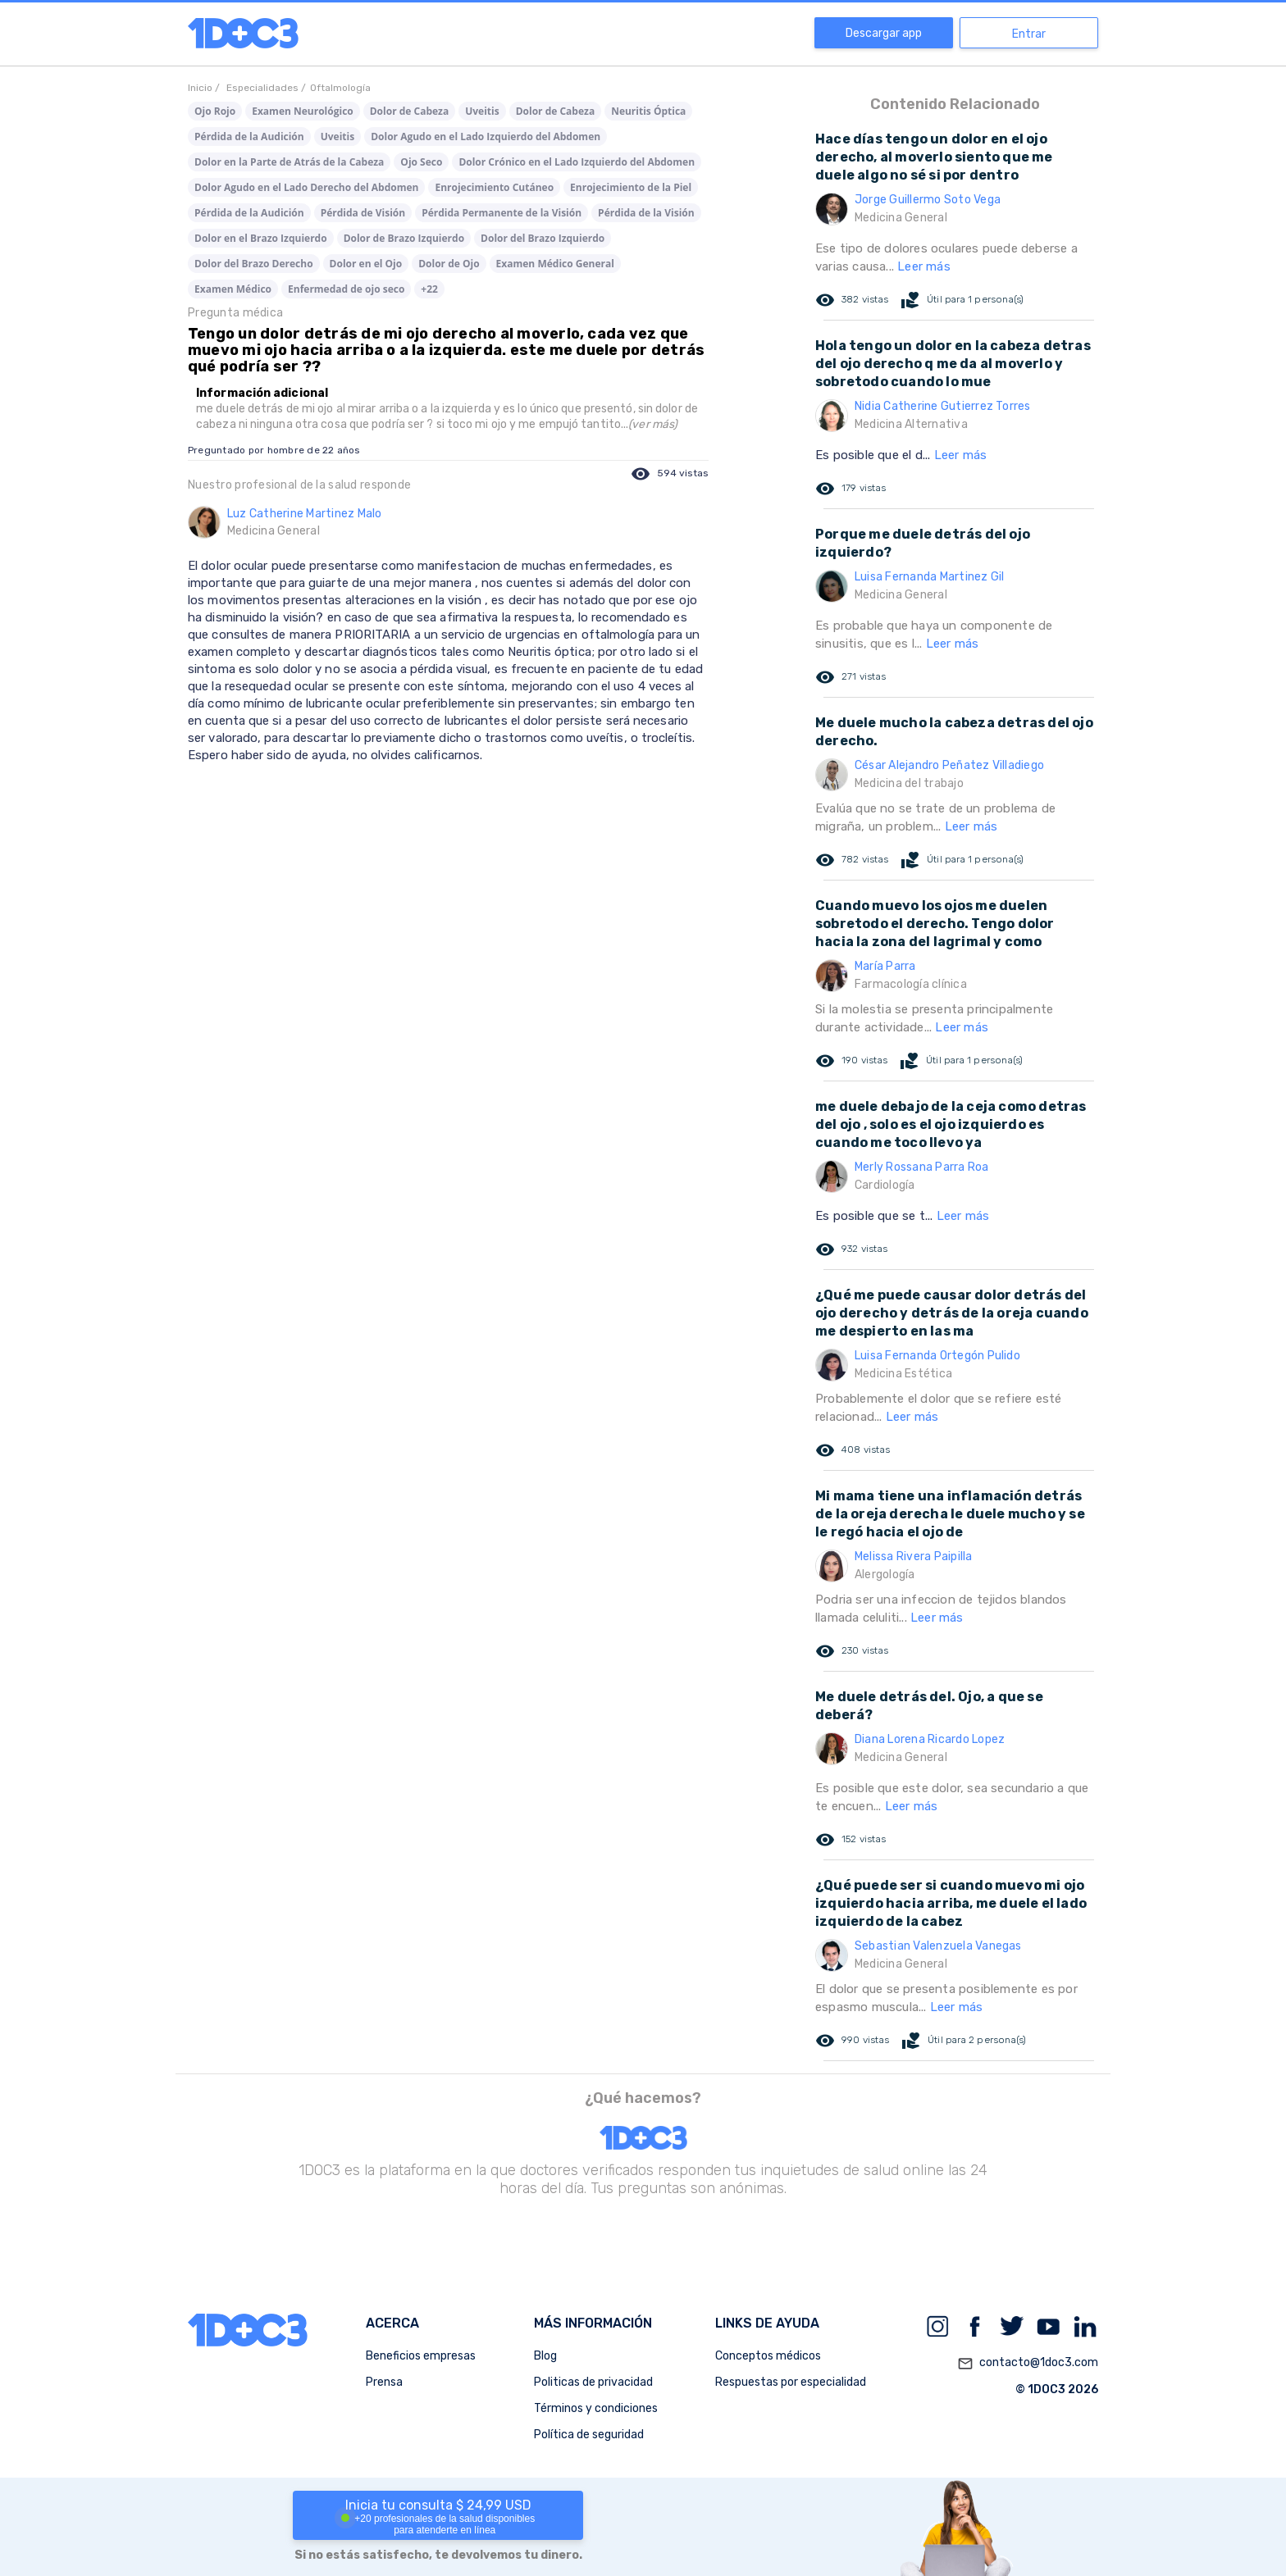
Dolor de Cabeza (409, 111)
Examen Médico (232, 289)
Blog (545, 2356)
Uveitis (482, 111)
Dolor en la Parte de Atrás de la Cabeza (289, 162)
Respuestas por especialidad (790, 2382)
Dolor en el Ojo (366, 264)
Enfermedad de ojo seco (346, 289)
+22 (429, 289)
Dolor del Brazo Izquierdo (542, 238)
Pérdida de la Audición (249, 136)
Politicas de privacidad (593, 2382)
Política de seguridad (589, 2435)
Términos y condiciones (596, 2408)
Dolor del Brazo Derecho (253, 264)
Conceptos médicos (768, 2356)
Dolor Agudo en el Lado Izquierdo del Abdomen (485, 136)
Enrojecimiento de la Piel (630, 187)
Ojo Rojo (214, 111)
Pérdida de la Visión (646, 213)
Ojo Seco (421, 162)
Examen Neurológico (302, 111)
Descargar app (884, 33)
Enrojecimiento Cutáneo (494, 187)
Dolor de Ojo (448, 264)
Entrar (1029, 34)
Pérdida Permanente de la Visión (501, 213)
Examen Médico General (555, 264)
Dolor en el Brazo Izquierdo (260, 238)
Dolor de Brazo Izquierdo (404, 238)
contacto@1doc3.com (1027, 2363)
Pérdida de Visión (363, 213)
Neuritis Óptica (648, 111)
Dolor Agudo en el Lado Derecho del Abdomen (306, 187)
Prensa (384, 2382)
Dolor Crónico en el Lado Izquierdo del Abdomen (576, 162)
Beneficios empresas (421, 2356)
